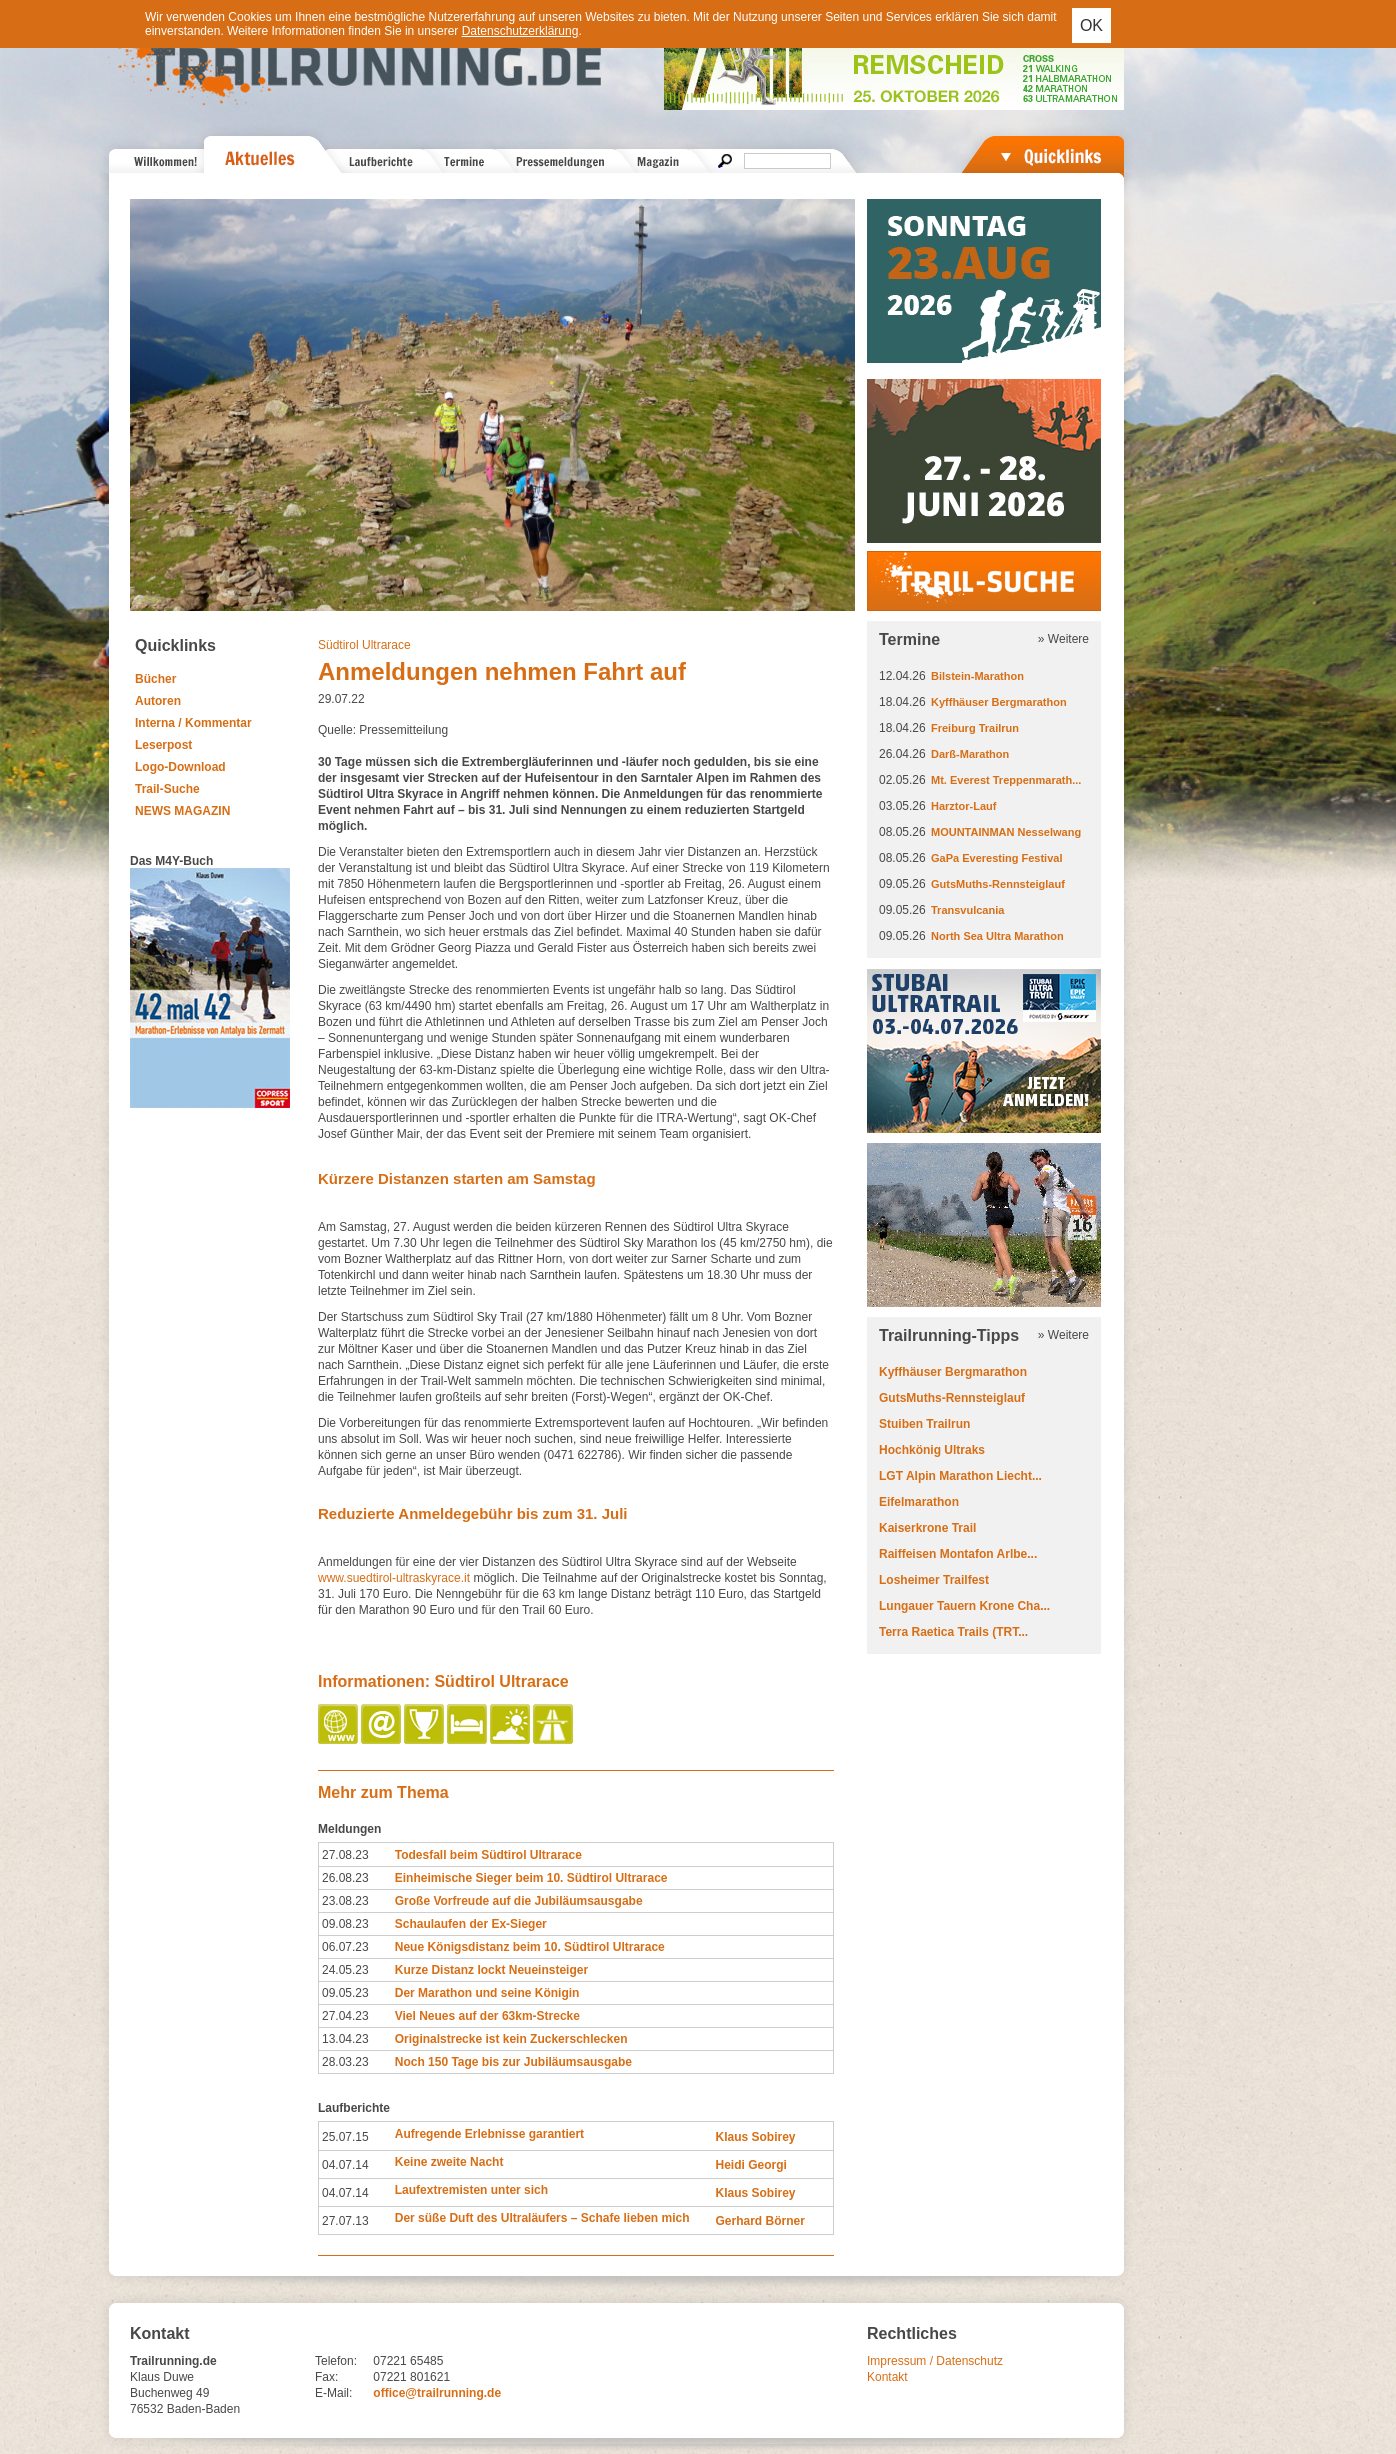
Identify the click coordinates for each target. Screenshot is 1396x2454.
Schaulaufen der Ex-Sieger (471, 1924)
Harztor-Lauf (963, 806)
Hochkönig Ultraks (932, 1450)
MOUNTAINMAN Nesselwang (1006, 832)
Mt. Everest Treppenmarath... (1006, 780)
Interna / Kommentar (193, 723)
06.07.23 (345, 1947)
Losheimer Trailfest (934, 1580)
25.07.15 (345, 2137)
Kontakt (887, 2377)
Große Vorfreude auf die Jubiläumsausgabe (519, 1901)
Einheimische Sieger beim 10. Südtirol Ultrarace (531, 1878)
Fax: (326, 2377)
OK (1091, 25)
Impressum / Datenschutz (935, 2361)
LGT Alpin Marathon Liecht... (960, 1476)
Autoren (158, 701)
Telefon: (336, 2361)
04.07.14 (345, 2165)
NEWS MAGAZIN (182, 811)
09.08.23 (345, 1924)
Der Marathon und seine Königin (487, 1993)
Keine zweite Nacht (449, 2162)
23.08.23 (345, 1901)
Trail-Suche (167, 789)
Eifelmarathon (919, 1502)
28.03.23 (345, 2062)
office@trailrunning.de (437, 2393)
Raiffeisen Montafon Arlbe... (958, 1554)
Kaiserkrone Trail (927, 1528)
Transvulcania (967, 910)
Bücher (155, 679)
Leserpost (163, 745)
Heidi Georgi (750, 2165)
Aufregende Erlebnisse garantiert (489, 2134)
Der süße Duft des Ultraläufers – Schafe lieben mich (542, 2218)
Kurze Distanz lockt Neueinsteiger (491, 1970)
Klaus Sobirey (755, 2137)
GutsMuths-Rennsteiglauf (998, 884)
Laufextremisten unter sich (471, 2190)
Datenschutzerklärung (520, 31)
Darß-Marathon (970, 754)
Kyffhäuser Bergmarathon (999, 702)
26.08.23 (345, 1878)
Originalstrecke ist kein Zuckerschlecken (511, 2039)
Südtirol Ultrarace (364, 645)
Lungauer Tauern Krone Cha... (964, 1606)
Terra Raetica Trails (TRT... (953, 1632)
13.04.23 (345, 2039)
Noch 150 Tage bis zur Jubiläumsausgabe (513, 2062)
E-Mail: (333, 2393)
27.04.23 (345, 2016)
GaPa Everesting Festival (996, 858)
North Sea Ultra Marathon (997, 936)
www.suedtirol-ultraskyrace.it (395, 1578)
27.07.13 (345, 2221)
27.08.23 (345, 1855)
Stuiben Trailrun (924, 1424)
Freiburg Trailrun (975, 728)
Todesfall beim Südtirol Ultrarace (488, 1855)
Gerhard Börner (759, 2221)
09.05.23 (345, 1993)
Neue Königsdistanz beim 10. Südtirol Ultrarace (530, 1947)
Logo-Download (180, 767)
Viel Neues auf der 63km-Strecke (487, 2016)
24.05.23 (345, 1970)
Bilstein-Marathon (977, 676)
